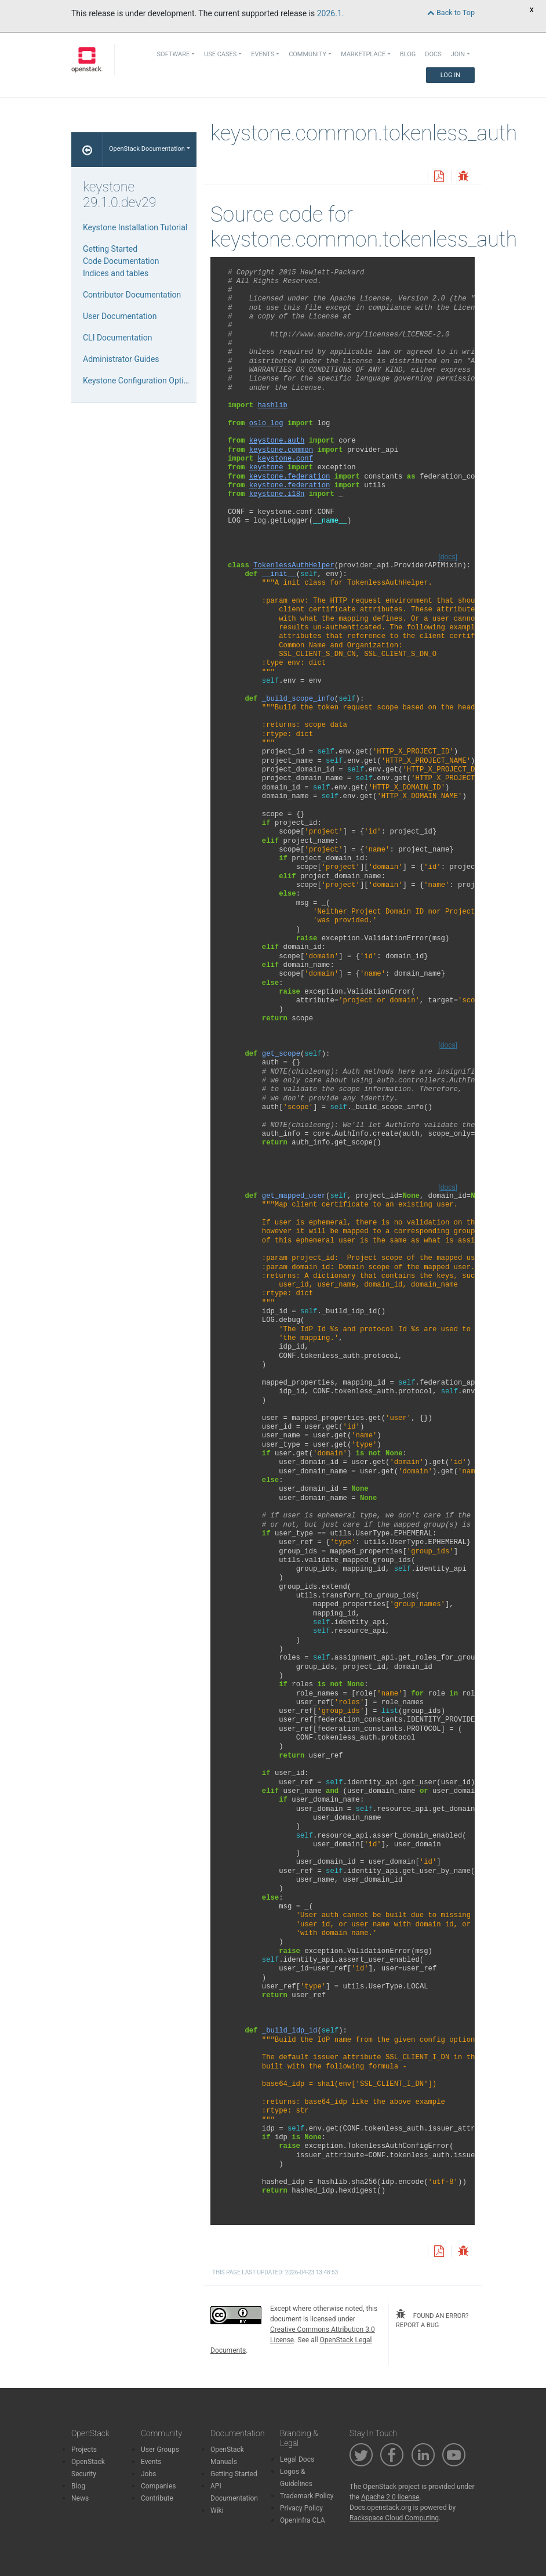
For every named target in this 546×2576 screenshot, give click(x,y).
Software (173, 54)
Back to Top (451, 12)
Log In (450, 75)
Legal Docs (297, 2459)
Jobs (148, 2474)
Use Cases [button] (220, 54)
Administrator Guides (121, 359)
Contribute (157, 2498)
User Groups (160, 2449)
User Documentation (120, 316)
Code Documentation (121, 261)
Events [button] (262, 54)
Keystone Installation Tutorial (135, 227)
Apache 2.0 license (390, 2497)
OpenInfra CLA (302, 2520)
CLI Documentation (117, 337)
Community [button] (307, 54)
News (80, 2498)
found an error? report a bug (432, 2319)
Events (151, 2462)
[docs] (447, 557)
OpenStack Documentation (147, 149)
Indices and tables (115, 273)
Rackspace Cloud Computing (394, 2518)
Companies (158, 2486)
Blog (408, 54)
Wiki (217, 2510)
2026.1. (330, 13)
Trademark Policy (307, 2496)
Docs (433, 54)
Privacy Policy (301, 2508)
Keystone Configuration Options (140, 380)
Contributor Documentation (132, 294)
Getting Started (110, 248)
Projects (84, 2449)
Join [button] (458, 54)
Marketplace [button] (363, 54)
